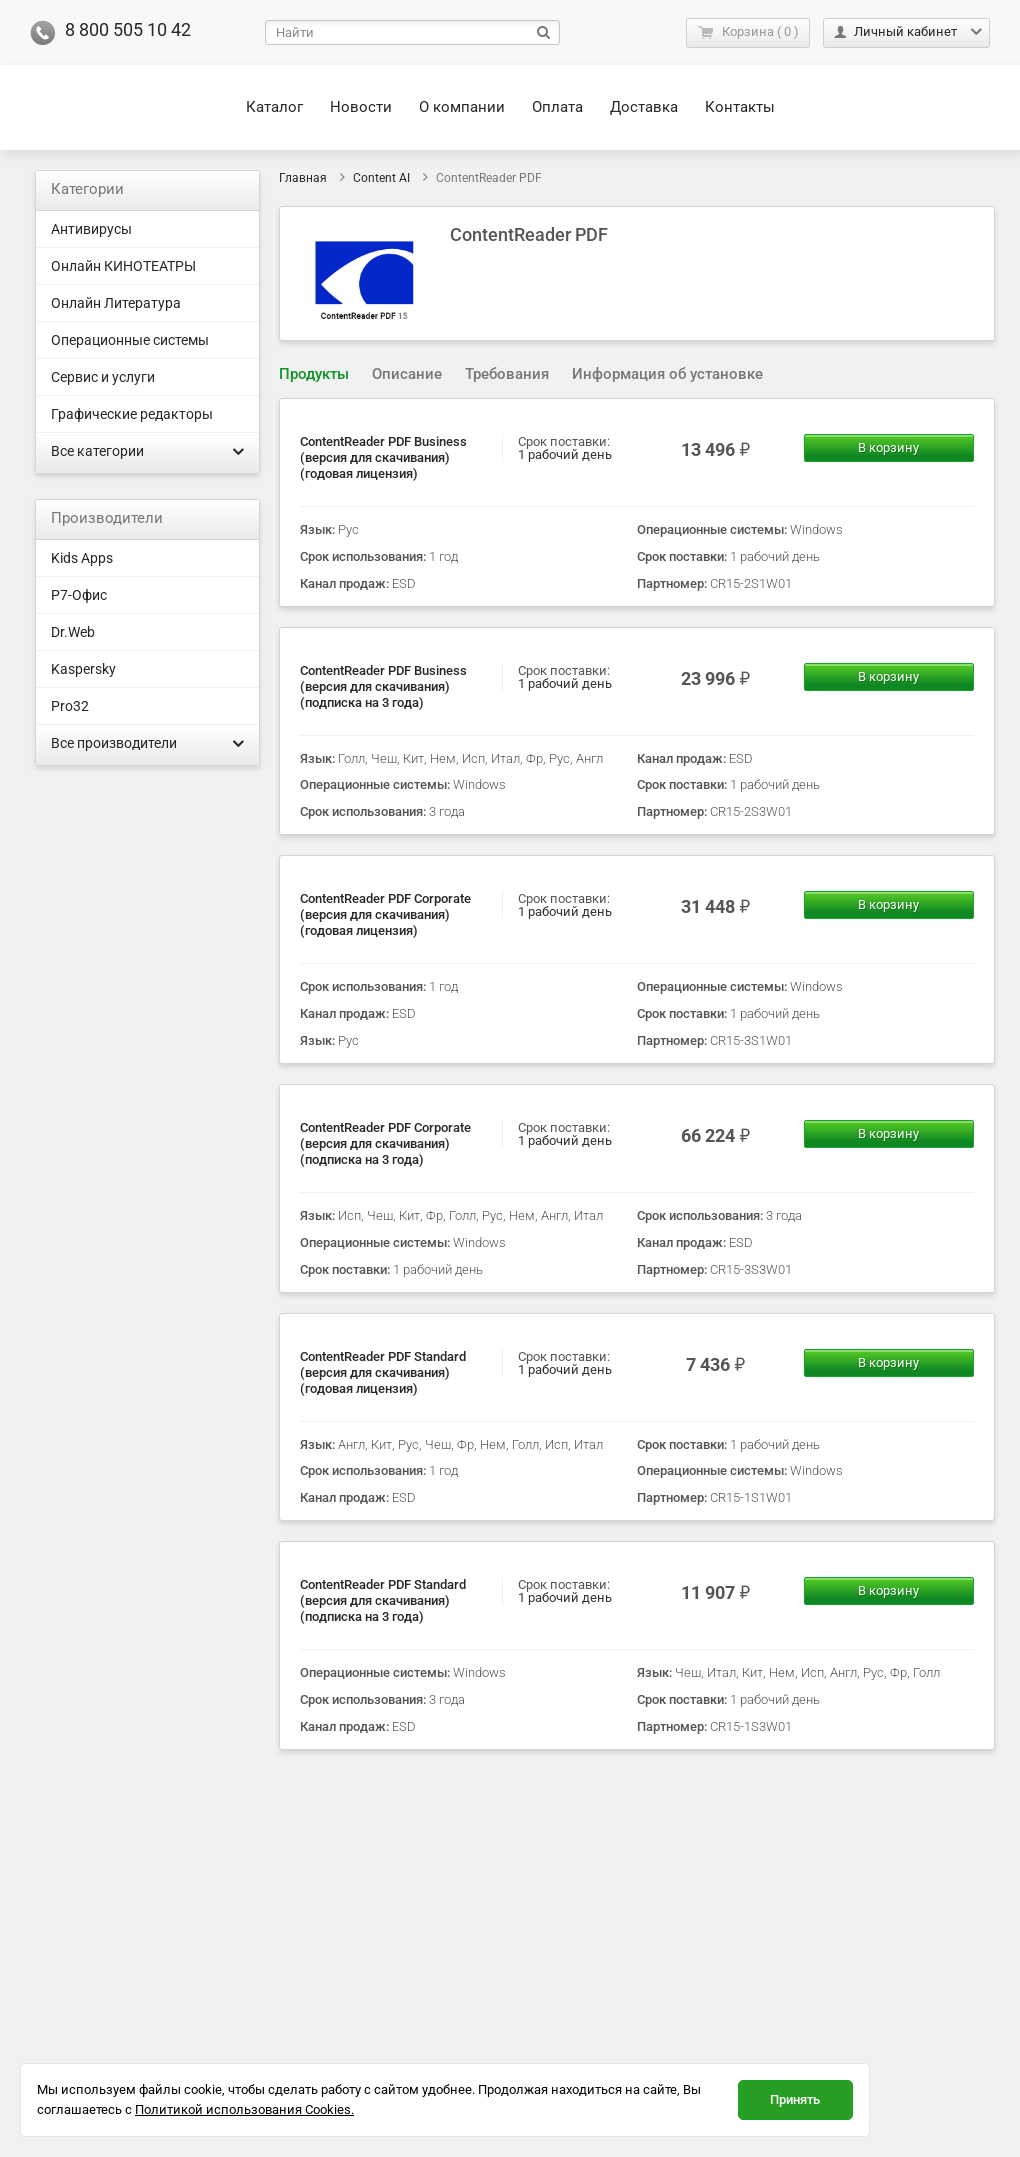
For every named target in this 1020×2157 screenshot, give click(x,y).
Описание (407, 374)
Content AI (381, 178)
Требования (507, 374)
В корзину (888, 447)
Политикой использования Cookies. (244, 2109)
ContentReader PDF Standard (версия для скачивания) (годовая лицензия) (383, 1372)
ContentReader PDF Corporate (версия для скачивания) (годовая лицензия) (385, 914)
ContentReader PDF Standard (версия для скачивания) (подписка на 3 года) (383, 1600)
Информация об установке (667, 374)
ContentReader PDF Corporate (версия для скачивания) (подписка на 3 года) (385, 1143)
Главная (303, 178)
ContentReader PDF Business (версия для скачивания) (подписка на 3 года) (383, 686)
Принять (795, 2099)
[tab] (314, 374)
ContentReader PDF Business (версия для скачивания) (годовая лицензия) (383, 457)
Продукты (314, 374)
